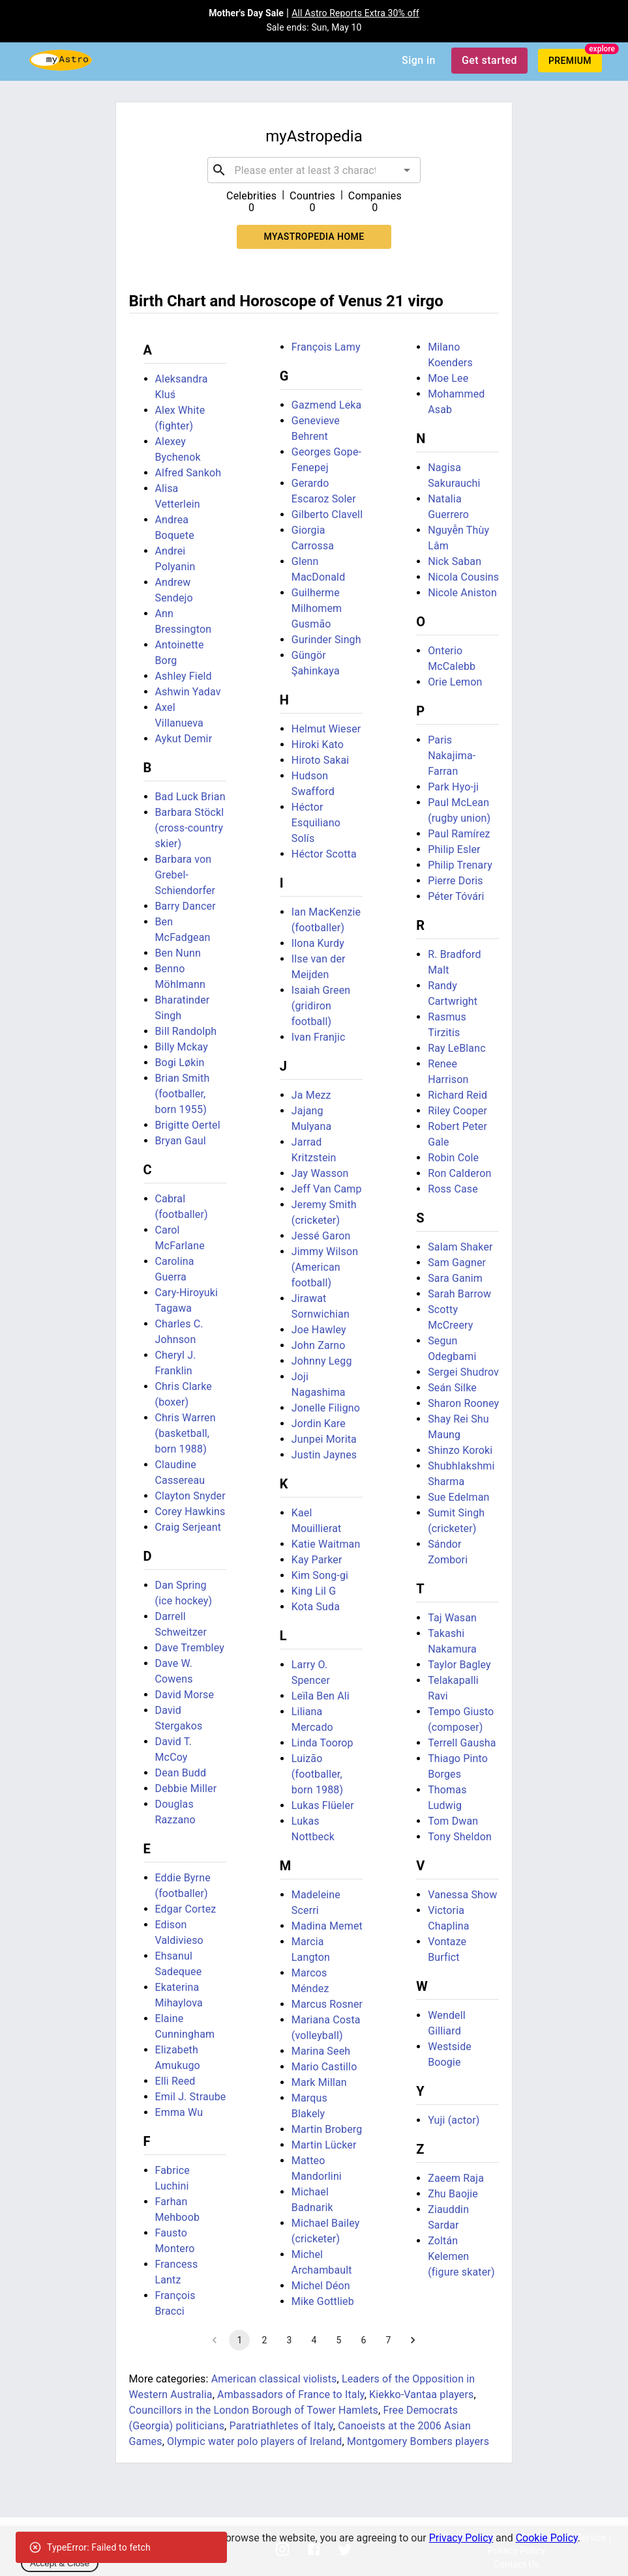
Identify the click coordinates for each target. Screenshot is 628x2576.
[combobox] (314, 170)
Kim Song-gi (320, 1575)
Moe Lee (448, 378)
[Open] (407, 170)
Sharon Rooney (463, 1403)
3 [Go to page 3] (288, 2340)
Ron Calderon (459, 1173)
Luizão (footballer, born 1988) (317, 1774)
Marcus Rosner (327, 2004)
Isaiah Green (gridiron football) (321, 1006)
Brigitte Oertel (187, 1125)
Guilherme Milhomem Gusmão (317, 608)
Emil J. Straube (190, 2097)
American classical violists (274, 2379)
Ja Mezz (311, 1095)
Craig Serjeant (188, 1527)
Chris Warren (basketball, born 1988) (185, 1433)
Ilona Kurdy (318, 943)
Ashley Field (183, 676)
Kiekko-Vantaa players (421, 2394)
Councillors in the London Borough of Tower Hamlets (253, 2410)
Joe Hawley (319, 1330)
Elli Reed (175, 2081)
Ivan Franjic (319, 1037)
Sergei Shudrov (463, 1372)
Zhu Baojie (453, 2194)
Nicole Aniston (462, 592)
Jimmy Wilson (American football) (325, 1267)
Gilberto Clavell (327, 514)
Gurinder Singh (326, 639)
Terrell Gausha (462, 1743)
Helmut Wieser (326, 729)
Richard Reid (457, 1095)
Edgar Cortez (186, 1909)
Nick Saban (454, 561)
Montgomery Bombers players (418, 2441)
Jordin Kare (319, 1423)
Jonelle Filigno (326, 1408)
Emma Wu (179, 2112)
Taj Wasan (452, 1618)
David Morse (185, 1694)
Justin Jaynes (324, 1455)
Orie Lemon (455, 682)
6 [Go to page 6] (363, 2340)
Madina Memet (327, 1926)
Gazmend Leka (327, 405)
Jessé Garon (321, 1236)
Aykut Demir (184, 738)
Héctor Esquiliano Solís (316, 823)
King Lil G (314, 1591)
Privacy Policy (461, 2538)
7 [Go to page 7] (388, 2340)
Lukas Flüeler (323, 1805)
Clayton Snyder (190, 1496)
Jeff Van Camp (327, 1189)
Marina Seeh (321, 2051)
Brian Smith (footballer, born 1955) (182, 1094)
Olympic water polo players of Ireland (254, 2441)
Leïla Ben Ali (321, 1696)
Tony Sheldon (460, 1837)
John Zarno (319, 1345)
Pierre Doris (455, 881)
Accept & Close (59, 2563)
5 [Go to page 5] (338, 2340)
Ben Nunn (178, 953)
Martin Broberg (327, 2129)
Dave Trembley (189, 1648)
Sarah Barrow (459, 1294)
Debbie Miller (186, 1788)
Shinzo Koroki (460, 1450)
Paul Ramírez (459, 834)
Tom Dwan (453, 1821)
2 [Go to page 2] (264, 2340)
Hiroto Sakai (321, 760)
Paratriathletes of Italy (281, 2426)
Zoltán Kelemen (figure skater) (461, 2256)
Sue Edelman (458, 1497)
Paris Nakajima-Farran (451, 755)
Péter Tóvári (456, 896)
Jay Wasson (320, 1173)
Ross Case (453, 1189)
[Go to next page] (412, 2340)
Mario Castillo (324, 2067)
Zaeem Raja (456, 2178)
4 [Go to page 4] (313, 2340)
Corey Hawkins (190, 1511)
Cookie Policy (547, 2538)
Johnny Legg (322, 1361)
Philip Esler (454, 849)
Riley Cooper (457, 1111)
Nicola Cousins (463, 577)
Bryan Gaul (180, 1141)
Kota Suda (316, 1606)
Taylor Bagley (459, 1664)
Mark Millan (319, 2082)
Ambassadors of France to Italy (291, 2394)
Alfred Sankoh (188, 473)
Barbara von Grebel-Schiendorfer (185, 875)
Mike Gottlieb (323, 2301)
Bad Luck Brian (190, 796)
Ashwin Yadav (188, 692)
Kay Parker (317, 1560)
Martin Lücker (324, 2145)
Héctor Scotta (324, 854)
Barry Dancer (185, 906)
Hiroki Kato (318, 744)
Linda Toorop (322, 1743)
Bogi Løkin (180, 1062)
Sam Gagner (457, 1262)
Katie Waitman (326, 1544)
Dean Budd (181, 1773)
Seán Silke (452, 1388)
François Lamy (326, 347)
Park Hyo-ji (453, 787)
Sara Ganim (455, 1278)
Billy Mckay (181, 1047)
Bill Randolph (186, 1031)
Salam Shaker (460, 1247)
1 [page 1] (239, 2340)
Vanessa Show (462, 1895)
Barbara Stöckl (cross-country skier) (189, 828)
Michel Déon (321, 2285)
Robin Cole (453, 1157)
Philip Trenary (460, 865)
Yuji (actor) (453, 2120)
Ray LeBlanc (457, 1048)
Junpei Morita (324, 1439)
